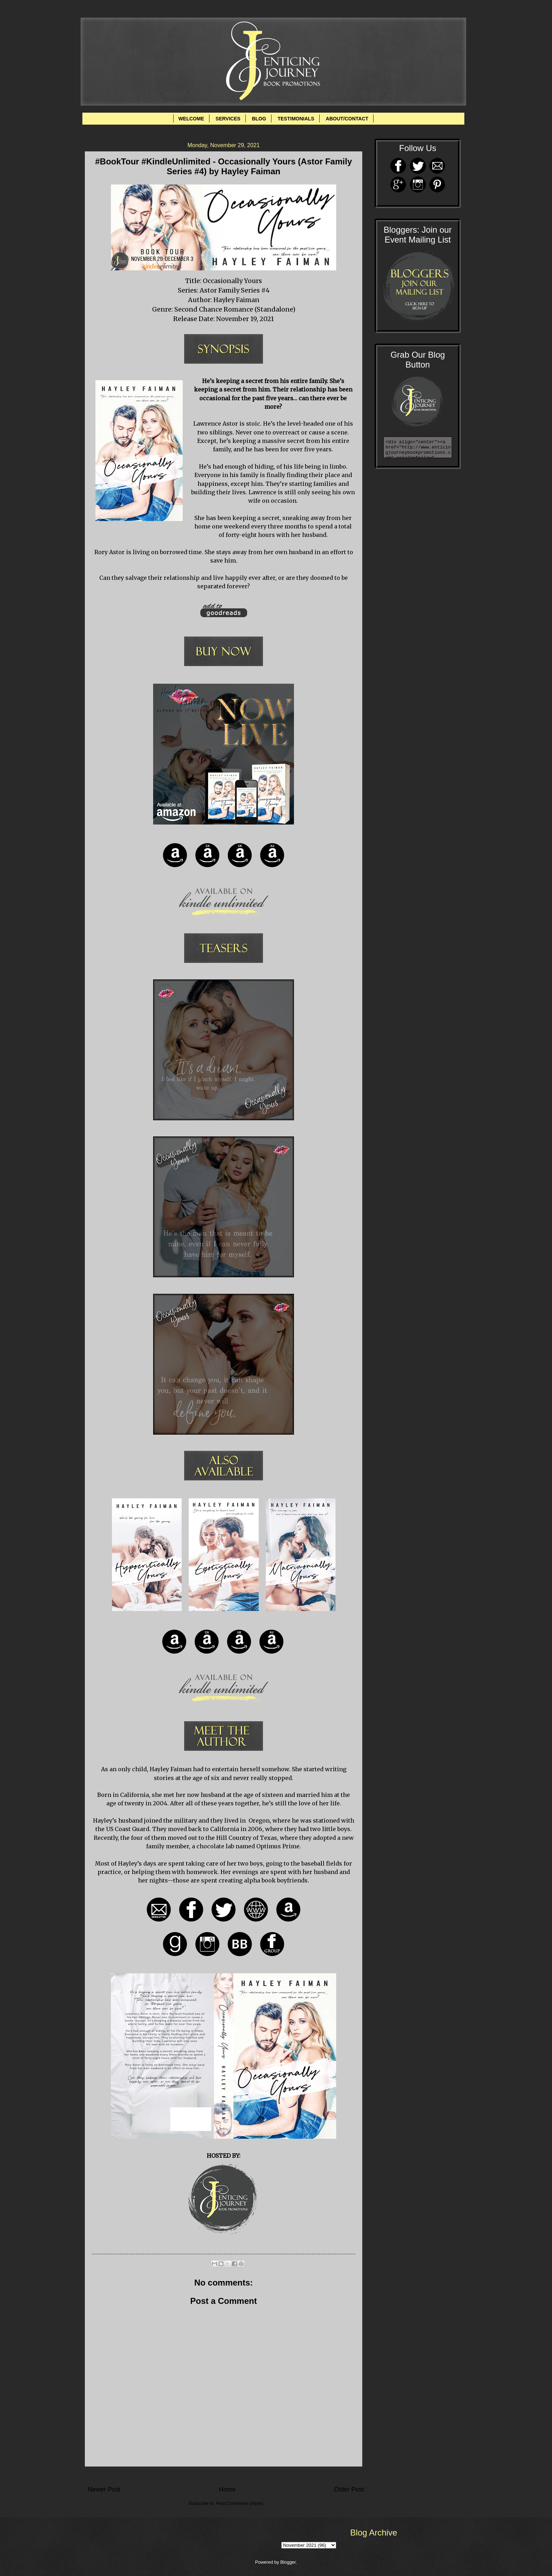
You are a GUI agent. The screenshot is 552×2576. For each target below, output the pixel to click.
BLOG (259, 118)
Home (227, 2489)
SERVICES (227, 118)
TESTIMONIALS (295, 118)
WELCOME (191, 118)
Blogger (288, 2562)
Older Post (349, 2489)
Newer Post (104, 2489)
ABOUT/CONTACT (347, 118)
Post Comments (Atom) (239, 2503)
